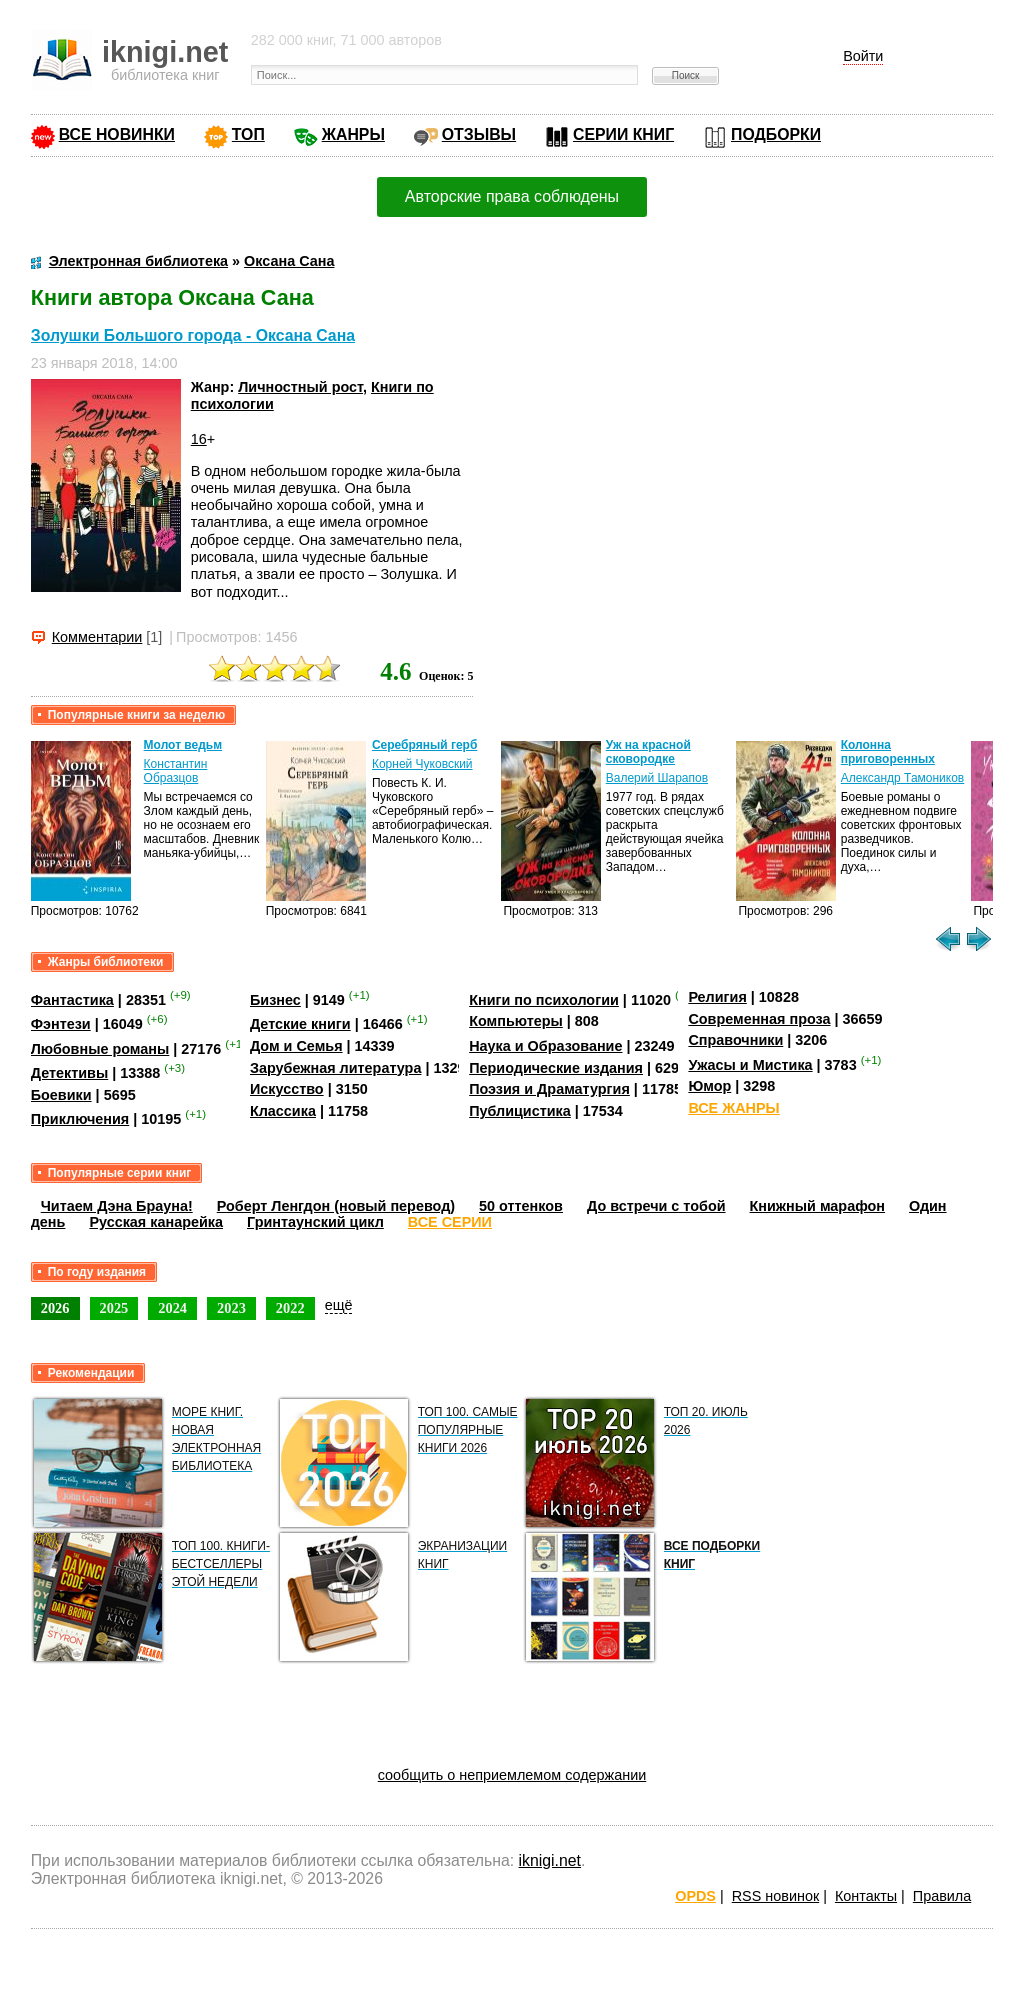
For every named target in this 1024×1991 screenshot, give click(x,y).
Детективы (70, 1073)
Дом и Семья (296, 1046)
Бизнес (275, 1000)
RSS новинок (775, 1896)
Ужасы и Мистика (750, 1065)
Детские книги (300, 1024)
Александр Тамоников (903, 778)
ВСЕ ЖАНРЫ (733, 1108)
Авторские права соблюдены (512, 196)
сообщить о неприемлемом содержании (512, 1775)
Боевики (61, 1095)
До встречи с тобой (656, 1206)
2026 (55, 1308)
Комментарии (97, 637)
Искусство (287, 1089)
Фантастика (72, 1000)
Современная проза (759, 1019)
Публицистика (520, 1111)
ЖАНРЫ (353, 134)
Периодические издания (556, 1068)
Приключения (80, 1119)
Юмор (709, 1086)
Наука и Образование (545, 1046)
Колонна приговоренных (888, 752)
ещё (339, 1305)
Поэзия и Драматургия (549, 1089)
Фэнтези (61, 1024)
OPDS (695, 1896)
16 (199, 439)
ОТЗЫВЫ (479, 134)
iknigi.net (550, 1860)
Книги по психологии (544, 1000)
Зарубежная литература (335, 1068)
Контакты (866, 1896)
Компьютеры (516, 1021)
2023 (231, 1308)
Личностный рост (300, 387)
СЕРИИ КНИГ (623, 134)
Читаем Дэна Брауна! (117, 1206)
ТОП (248, 134)
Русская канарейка (156, 1222)
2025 (114, 1308)
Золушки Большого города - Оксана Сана (193, 335)
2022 (290, 1308)
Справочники (735, 1040)
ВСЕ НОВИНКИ (117, 134)
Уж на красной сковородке (648, 752)
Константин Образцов (176, 771)
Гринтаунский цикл (315, 1222)
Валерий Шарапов (657, 778)
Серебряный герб (424, 745)
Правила (942, 1896)
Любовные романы (100, 1049)
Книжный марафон (818, 1206)
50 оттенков (521, 1206)
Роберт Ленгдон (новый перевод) (336, 1206)
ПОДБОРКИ (776, 134)
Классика (283, 1111)
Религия (717, 997)
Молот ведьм (183, 745)
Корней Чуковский (422, 764)
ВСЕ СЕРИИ (450, 1222)
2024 (172, 1308)
